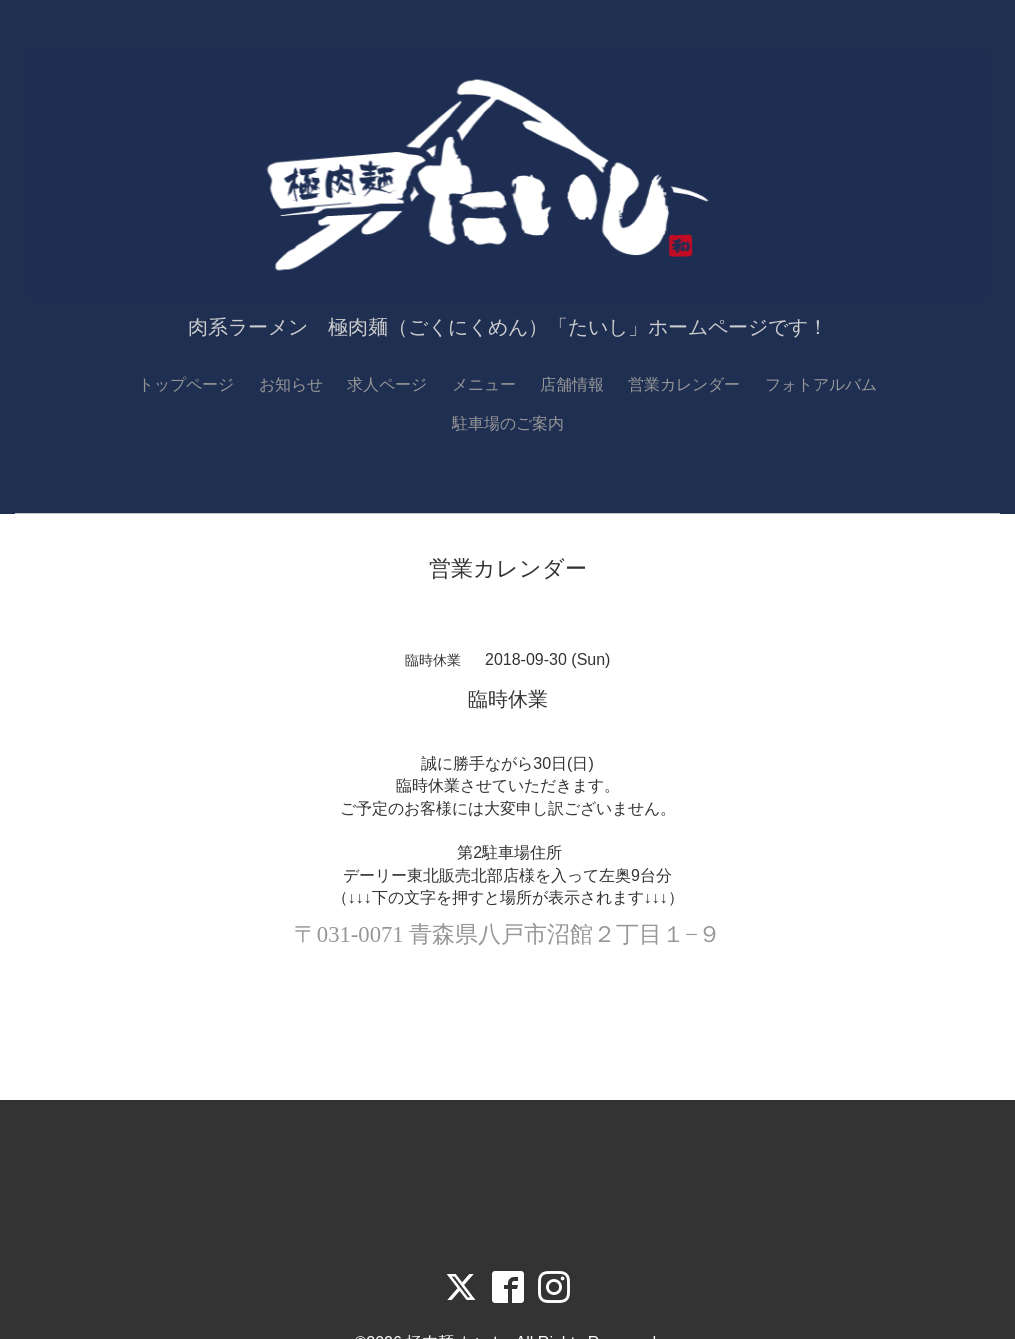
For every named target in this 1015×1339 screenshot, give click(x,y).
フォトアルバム (821, 384)
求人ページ (387, 384)
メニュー (484, 384)
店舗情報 (572, 384)
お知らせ (291, 384)
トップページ (186, 384)
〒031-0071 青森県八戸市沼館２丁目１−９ (507, 934)
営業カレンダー (684, 384)
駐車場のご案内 (508, 423)
